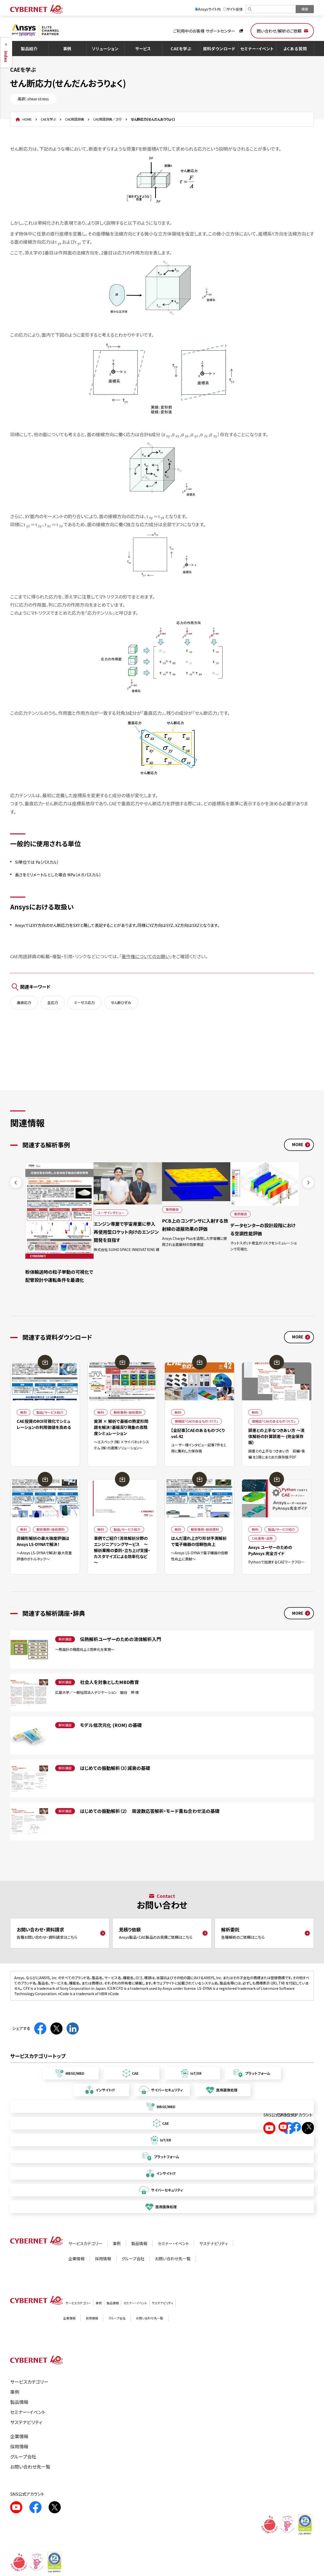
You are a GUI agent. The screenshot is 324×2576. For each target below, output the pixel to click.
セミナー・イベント (257, 48)
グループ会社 (133, 2258)
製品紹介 (29, 48)
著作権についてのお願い (146, 956)
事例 (67, 48)
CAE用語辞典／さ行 (107, 119)
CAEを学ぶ (181, 48)
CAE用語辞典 (74, 119)
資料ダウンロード (219, 48)
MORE (297, 1144)
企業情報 (76, 2258)
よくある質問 (295, 48)
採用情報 (103, 2258)
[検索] (271, 9)
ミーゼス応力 (84, 1002)
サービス (143, 48)
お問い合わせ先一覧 (173, 2258)
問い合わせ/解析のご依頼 (279, 31)
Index (6, 56)
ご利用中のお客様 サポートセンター (204, 31)
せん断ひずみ (121, 1002)
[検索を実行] (305, 9)
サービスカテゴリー (85, 2243)
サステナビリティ (213, 2243)
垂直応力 (24, 1002)
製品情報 (139, 2243)
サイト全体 (233, 9)
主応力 (52, 1002)
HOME (27, 119)
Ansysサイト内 (208, 9)
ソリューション (105, 48)
